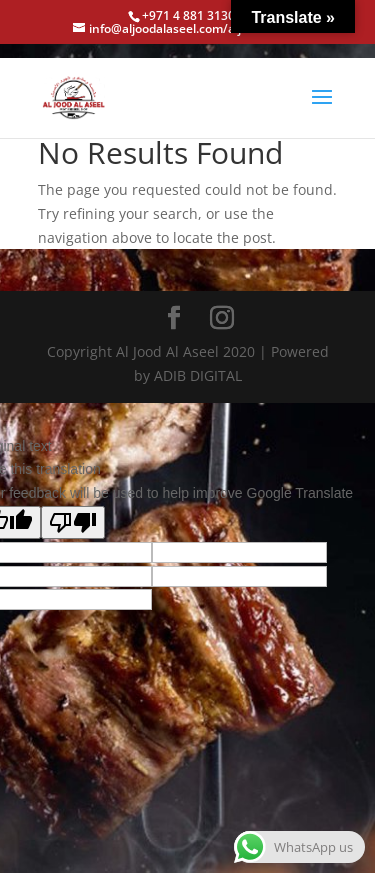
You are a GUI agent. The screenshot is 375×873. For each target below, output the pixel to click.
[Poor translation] (73, 522)
